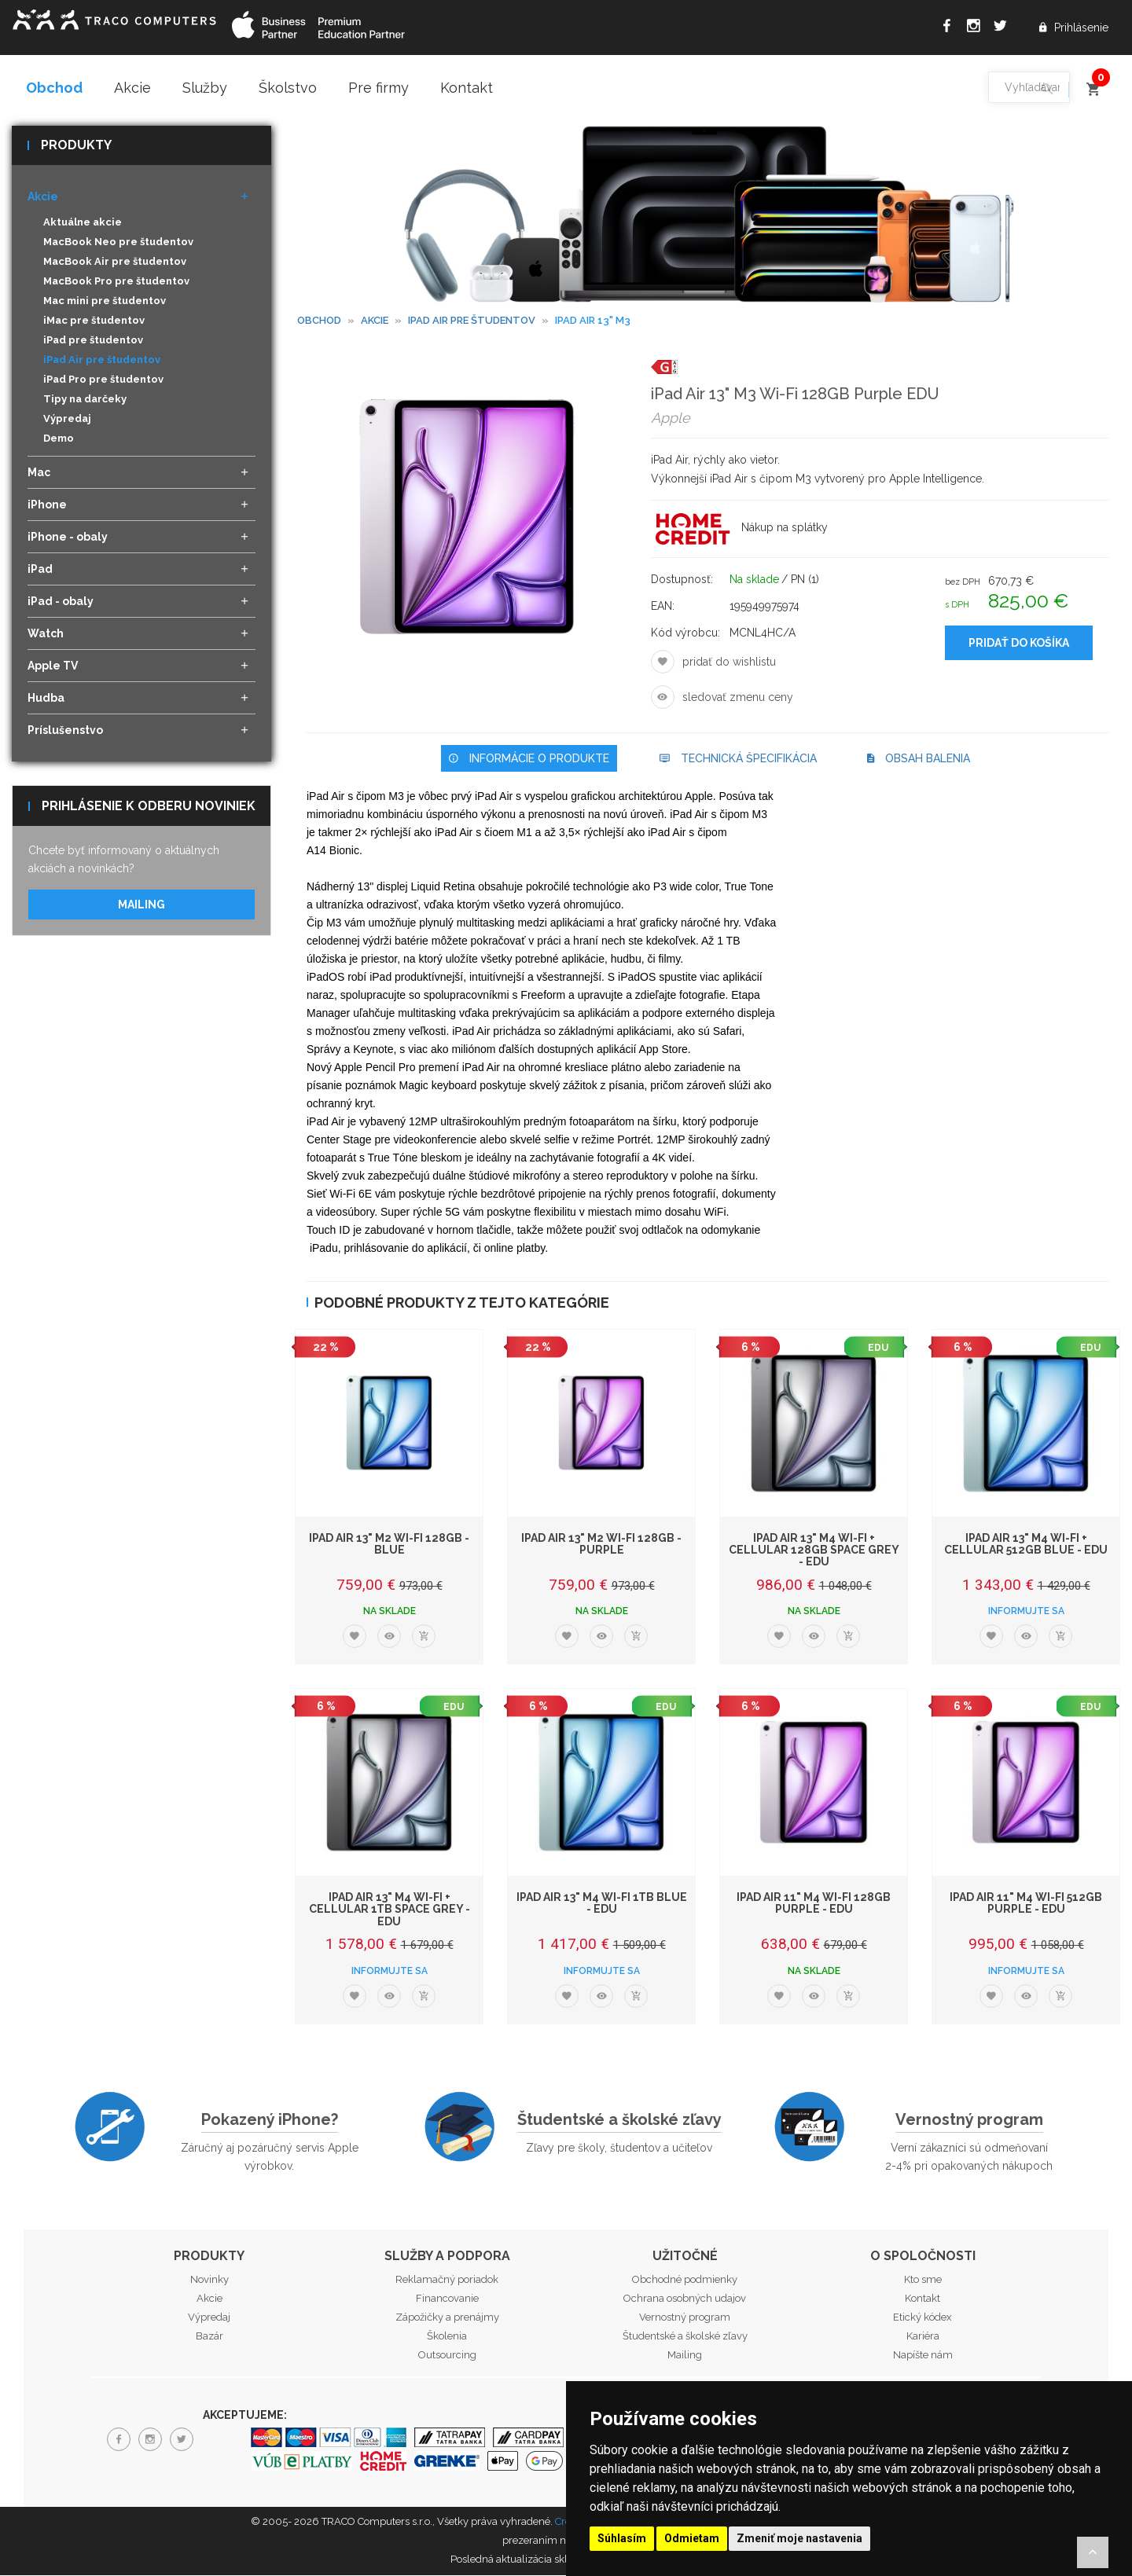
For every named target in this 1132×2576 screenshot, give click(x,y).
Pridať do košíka (1018, 643)
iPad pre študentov (93, 341)
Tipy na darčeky (85, 400)
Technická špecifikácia (738, 759)
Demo (58, 440)
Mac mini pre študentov (104, 302)
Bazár (209, 2337)
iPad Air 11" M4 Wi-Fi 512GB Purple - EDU (1026, 1904)
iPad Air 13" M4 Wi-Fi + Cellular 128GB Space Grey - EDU (814, 1550)
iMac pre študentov (94, 322)
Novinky (209, 2280)
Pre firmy (378, 87)
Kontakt (466, 87)
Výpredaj (67, 420)
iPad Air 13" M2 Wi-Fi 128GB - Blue (389, 1544)
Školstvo (288, 87)
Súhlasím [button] (621, 2538)
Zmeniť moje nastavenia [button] (799, 2538)
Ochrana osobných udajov (684, 2299)
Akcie (132, 87)
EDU (878, 1348)
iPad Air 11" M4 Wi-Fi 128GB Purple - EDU (814, 1904)
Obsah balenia (918, 759)
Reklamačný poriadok (446, 2280)
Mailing (141, 905)
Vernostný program (969, 2120)
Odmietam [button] (691, 2538)
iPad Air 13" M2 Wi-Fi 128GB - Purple (601, 1544)
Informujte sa (1026, 1611)
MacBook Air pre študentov (114, 263)
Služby (204, 87)
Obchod (54, 87)
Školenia (447, 2337)
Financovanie (447, 2299)
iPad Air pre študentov (101, 361)
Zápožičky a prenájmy (447, 2318)
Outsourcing (447, 2355)
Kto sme (923, 2280)
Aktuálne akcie (82, 223)
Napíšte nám (923, 2355)
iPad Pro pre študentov (103, 381)
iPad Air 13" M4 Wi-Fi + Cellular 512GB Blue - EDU (1026, 1544)
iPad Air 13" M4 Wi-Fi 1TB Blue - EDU (601, 1904)
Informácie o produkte (529, 759)
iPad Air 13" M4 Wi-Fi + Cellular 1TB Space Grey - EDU (389, 1910)
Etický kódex (922, 2318)
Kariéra (922, 2337)
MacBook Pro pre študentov (116, 282)
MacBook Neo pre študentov (118, 243)
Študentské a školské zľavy (619, 2120)
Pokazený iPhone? (269, 2120)
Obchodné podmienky (684, 2280)
